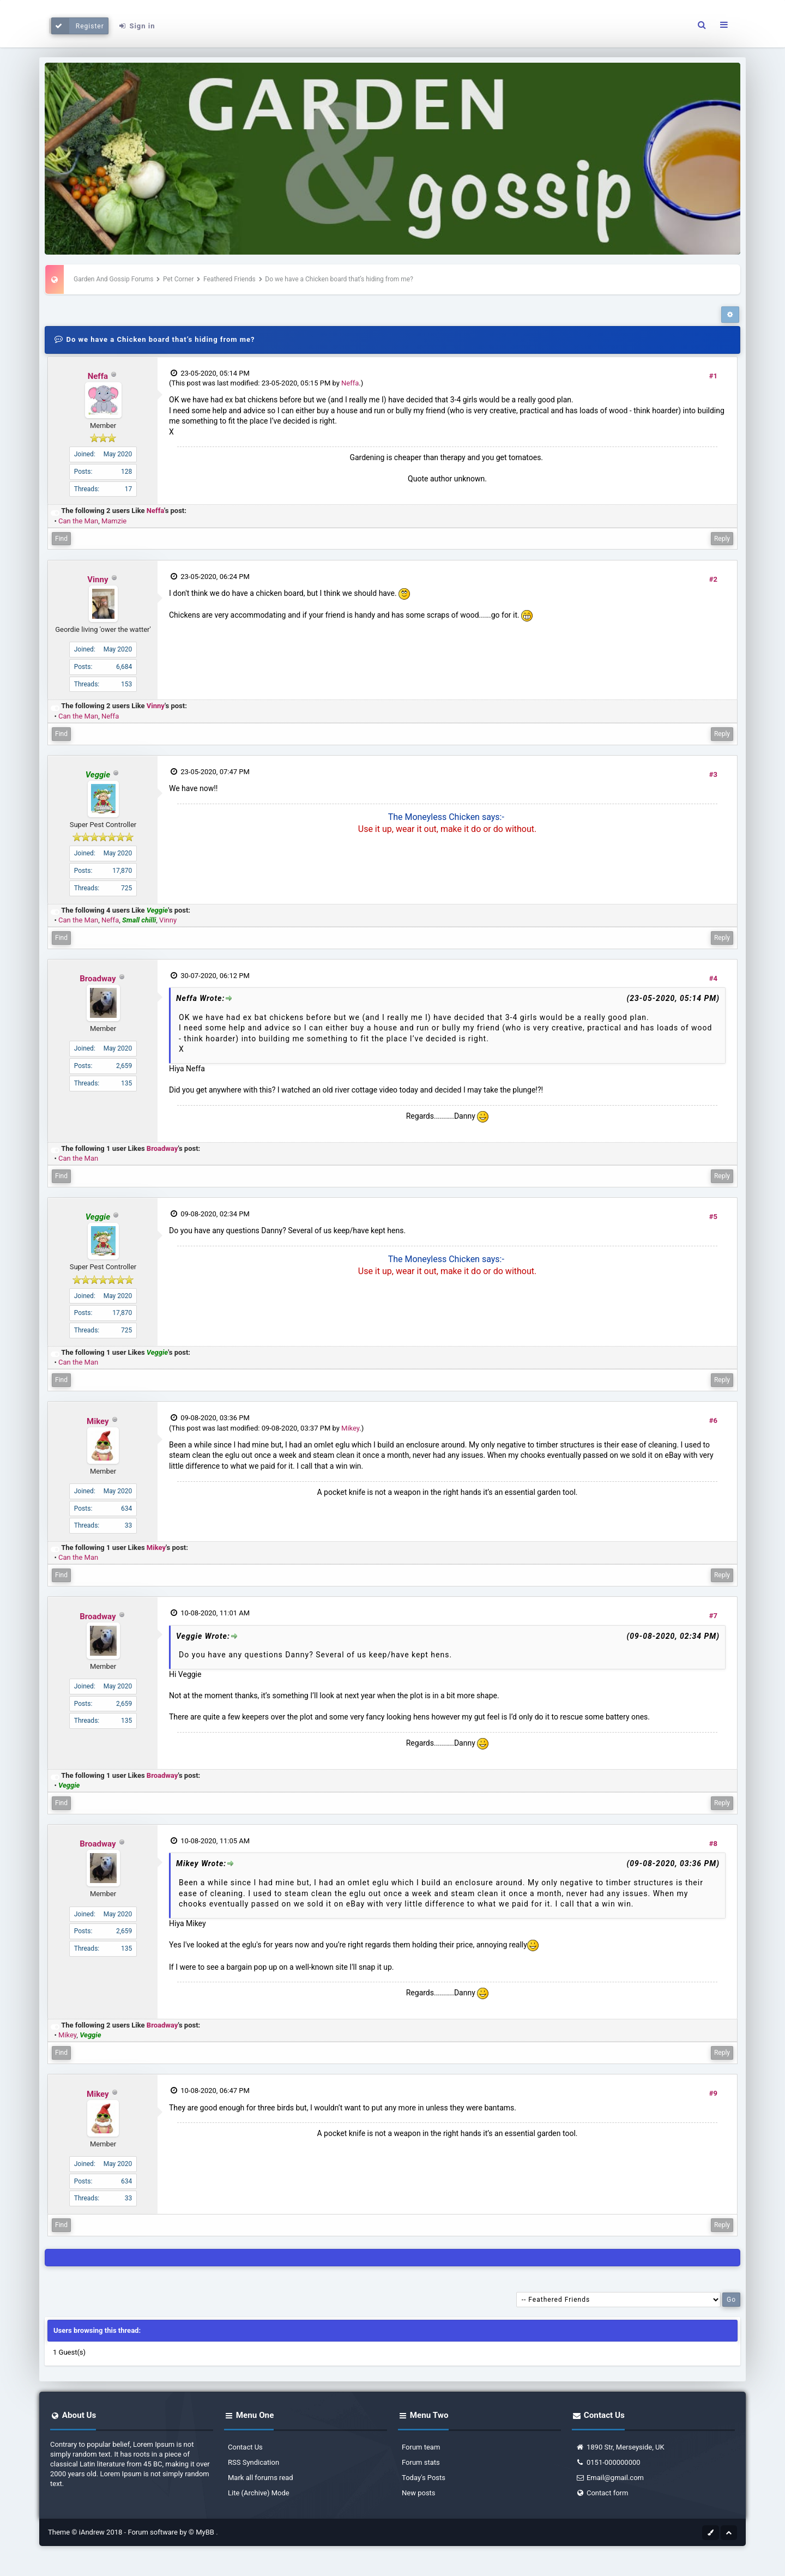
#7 (713, 1616)
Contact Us (245, 2447)
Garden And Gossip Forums (113, 279)
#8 (713, 1843)
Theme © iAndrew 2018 (86, 2532)
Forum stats (421, 2462)
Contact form (602, 2493)
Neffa (98, 376)
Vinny (97, 579)
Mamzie (113, 521)
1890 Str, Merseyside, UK (620, 2447)
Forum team (421, 2447)
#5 (713, 1216)
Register (77, 26)
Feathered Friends (229, 279)
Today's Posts (423, 2478)
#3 (713, 774)
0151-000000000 (608, 2462)
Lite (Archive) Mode (258, 2493)
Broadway (98, 979)
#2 (713, 579)
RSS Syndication (253, 2462)
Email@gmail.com (610, 2478)
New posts (419, 2493)
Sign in (136, 26)
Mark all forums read (260, 2478)
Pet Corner (178, 279)
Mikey (98, 1421)
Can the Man (78, 521)
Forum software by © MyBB (172, 2532)
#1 (713, 376)
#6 (713, 1420)
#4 (713, 978)
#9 (713, 2093)
